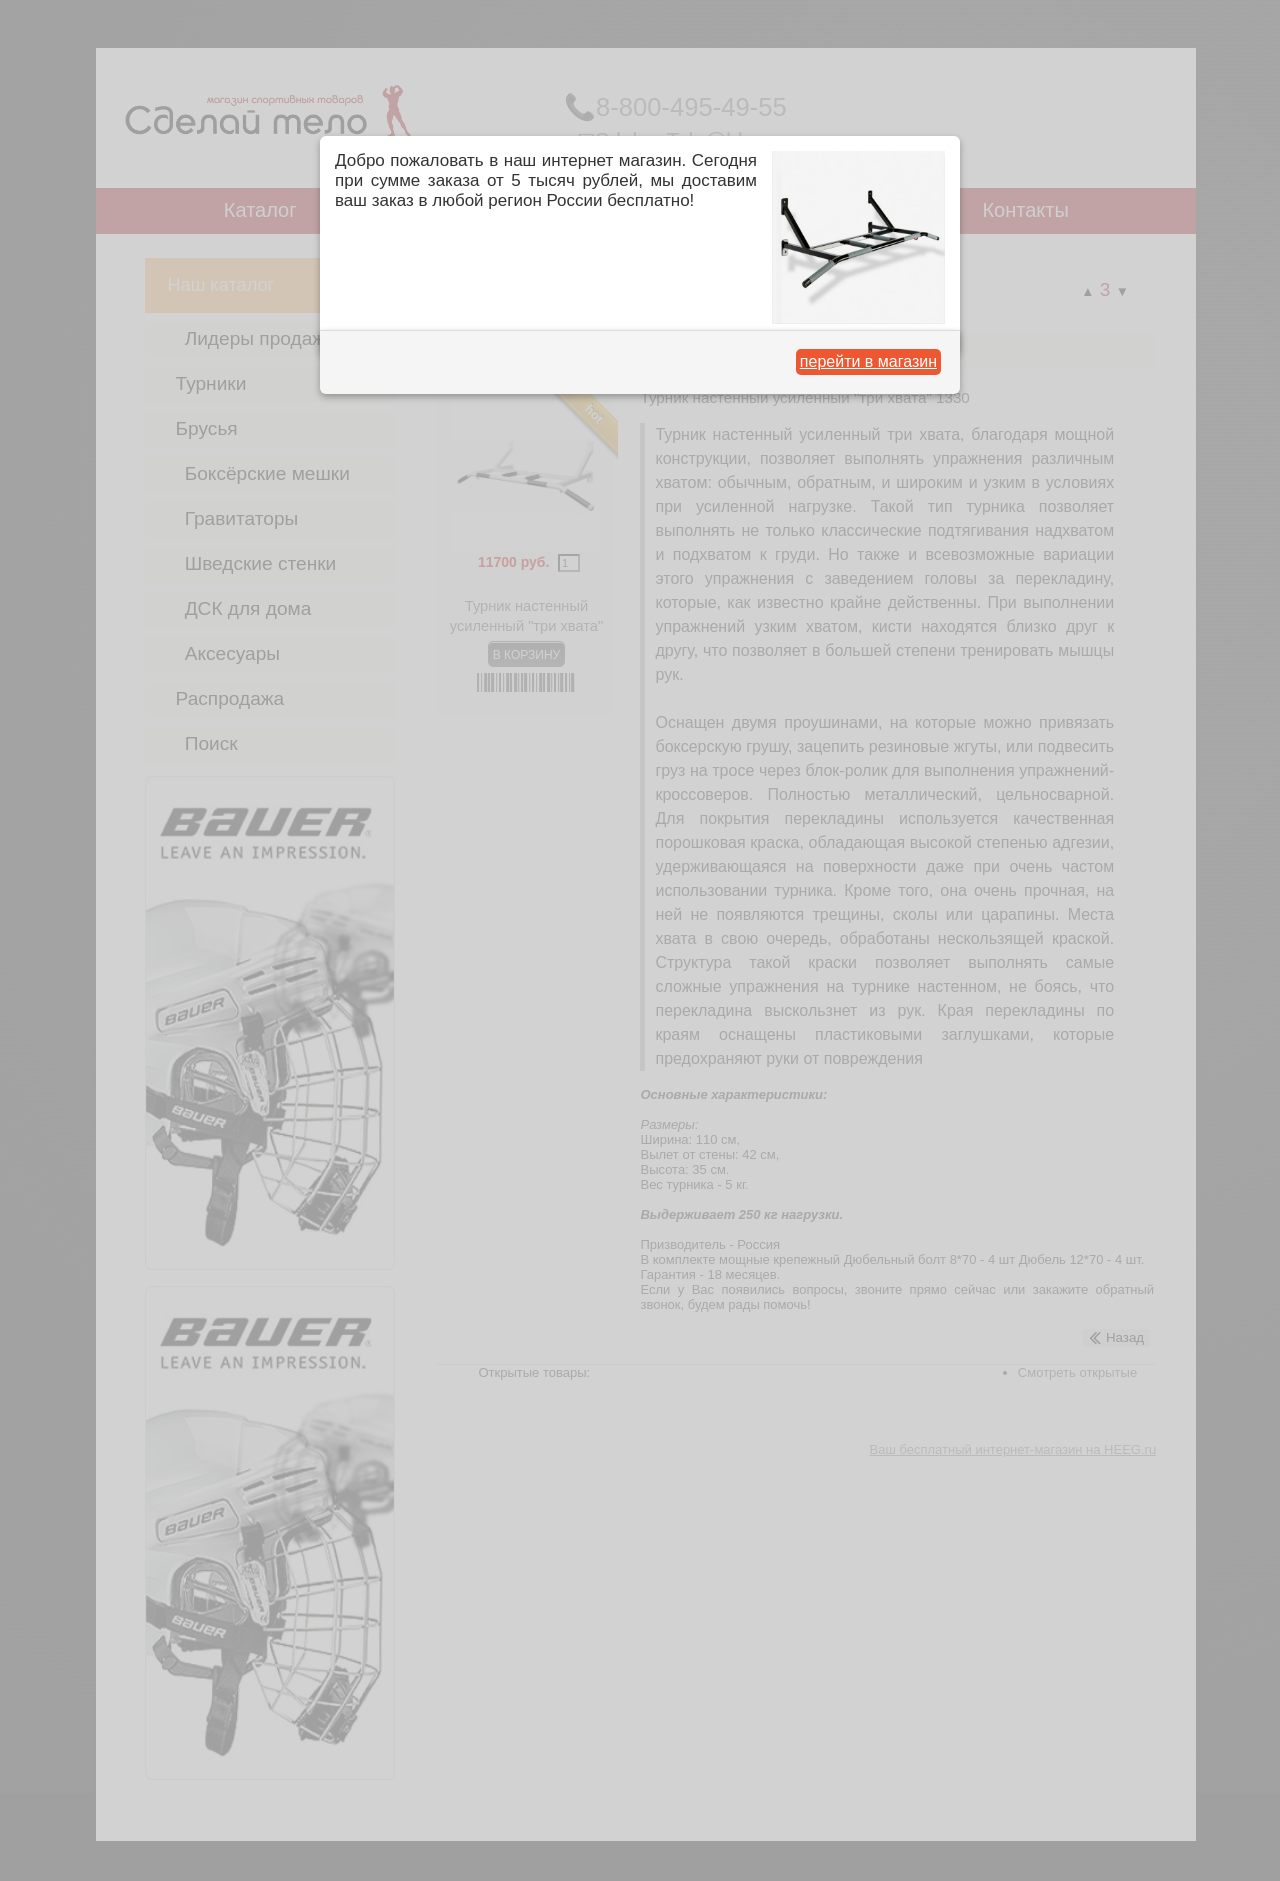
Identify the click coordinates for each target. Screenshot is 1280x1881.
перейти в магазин (868, 361)
